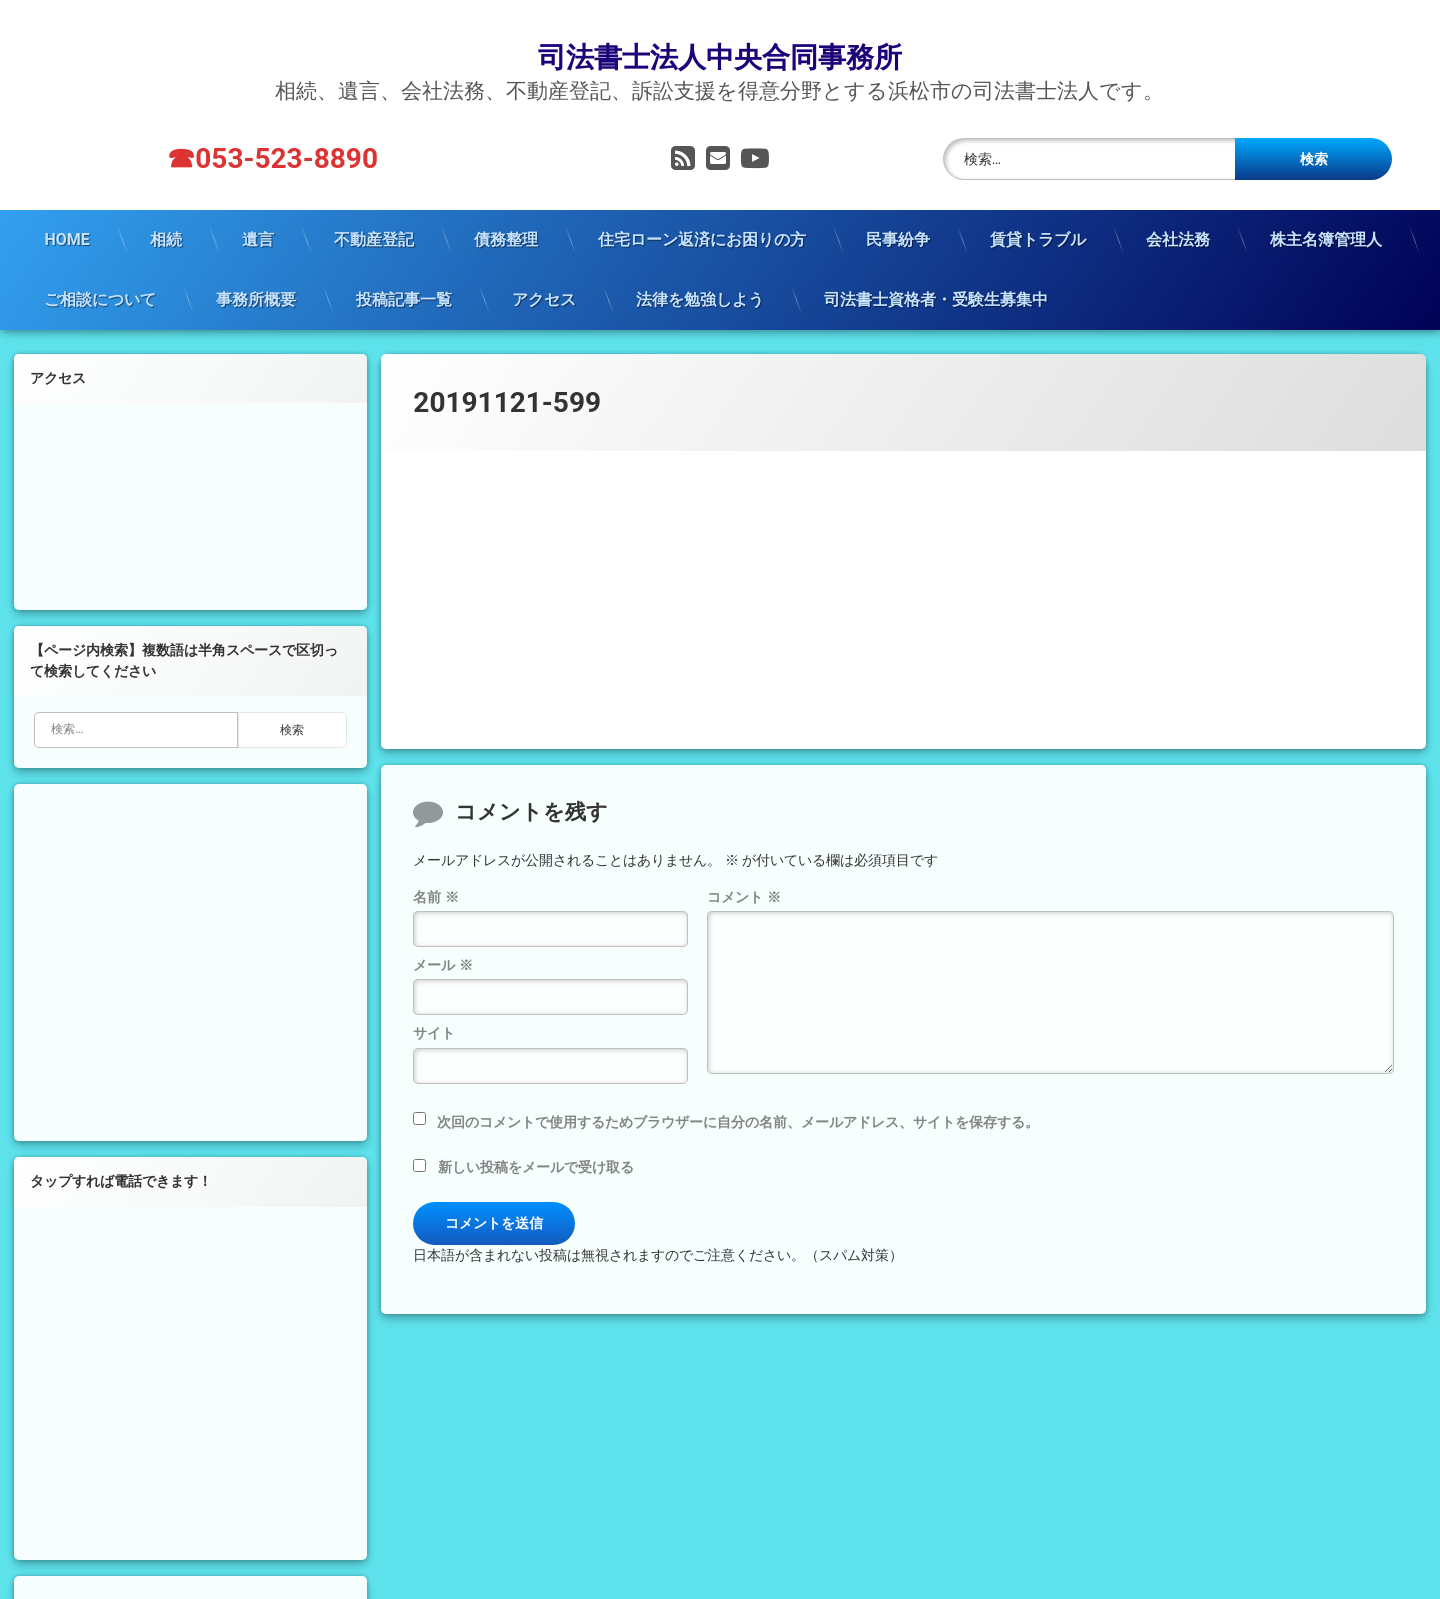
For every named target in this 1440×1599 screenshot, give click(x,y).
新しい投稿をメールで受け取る (536, 1140)
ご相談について (100, 271)
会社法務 (1178, 211)
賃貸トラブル (1038, 211)
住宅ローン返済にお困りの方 (702, 211)
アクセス (544, 271)
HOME (66, 211)
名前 (435, 869)
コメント (743, 869)
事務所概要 (256, 271)
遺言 (258, 211)
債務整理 (506, 211)
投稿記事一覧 (404, 271)
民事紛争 (898, 211)
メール (442, 938)
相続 (166, 211)
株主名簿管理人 (1326, 211)
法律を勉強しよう (700, 271)
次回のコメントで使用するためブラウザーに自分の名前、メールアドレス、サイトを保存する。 (738, 1095)
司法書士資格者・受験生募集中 (936, 271)
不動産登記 (374, 211)
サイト (434, 1006)
